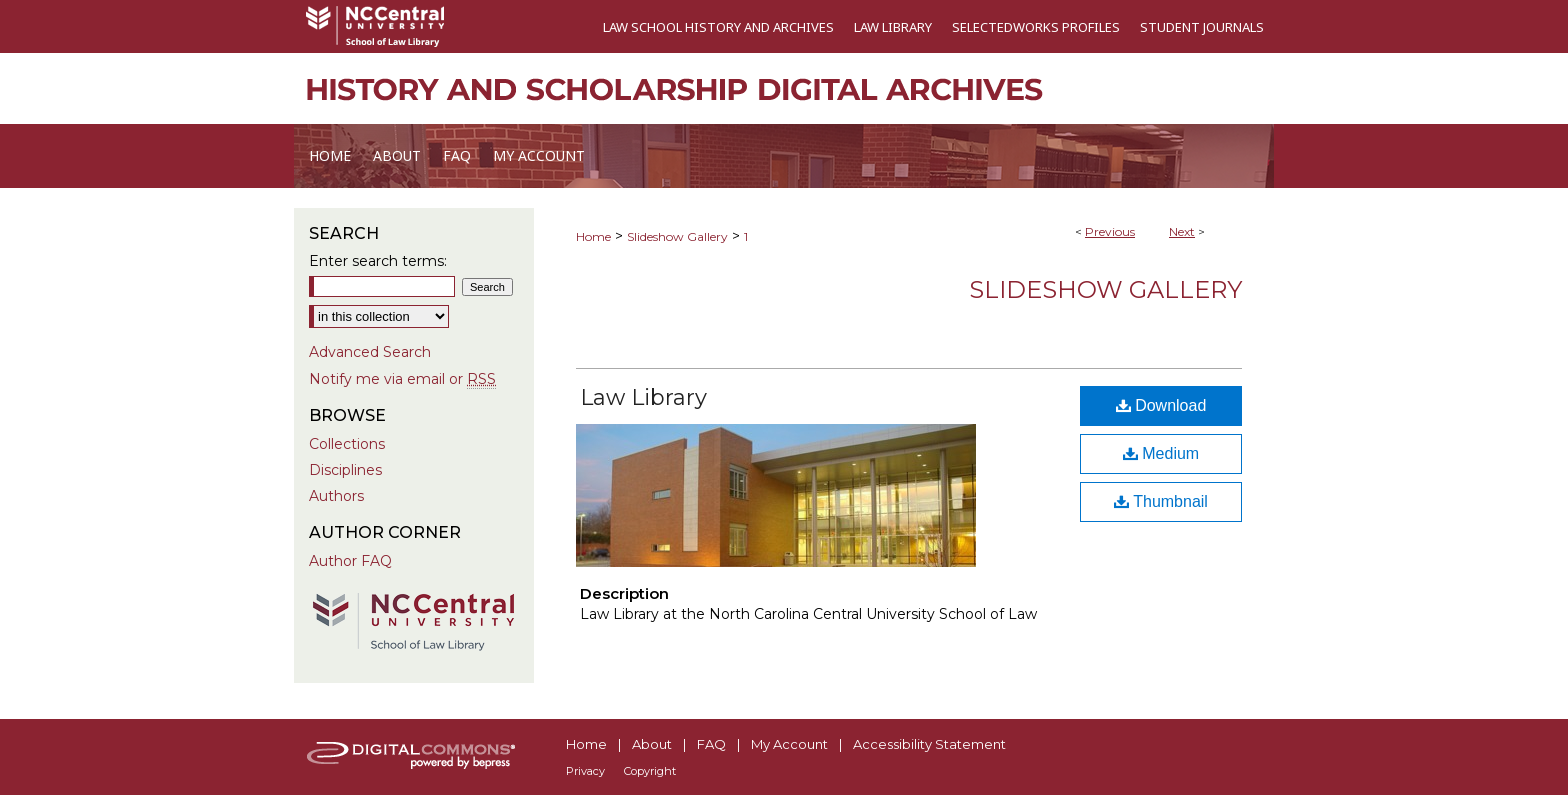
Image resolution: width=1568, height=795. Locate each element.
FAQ (711, 744)
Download (1161, 405)
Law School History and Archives (718, 27)
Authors (336, 496)
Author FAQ (350, 561)
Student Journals (1202, 27)
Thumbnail (1161, 501)
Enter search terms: (378, 261)
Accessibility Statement (929, 744)
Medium (1161, 453)
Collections (347, 444)
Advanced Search (370, 352)
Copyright (650, 771)
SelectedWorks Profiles (1036, 27)
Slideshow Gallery (677, 236)
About (652, 744)
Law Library (893, 27)
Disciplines (345, 470)
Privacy (585, 771)
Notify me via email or (402, 379)
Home (593, 236)
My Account (789, 744)
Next (1182, 231)
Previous (1110, 231)
